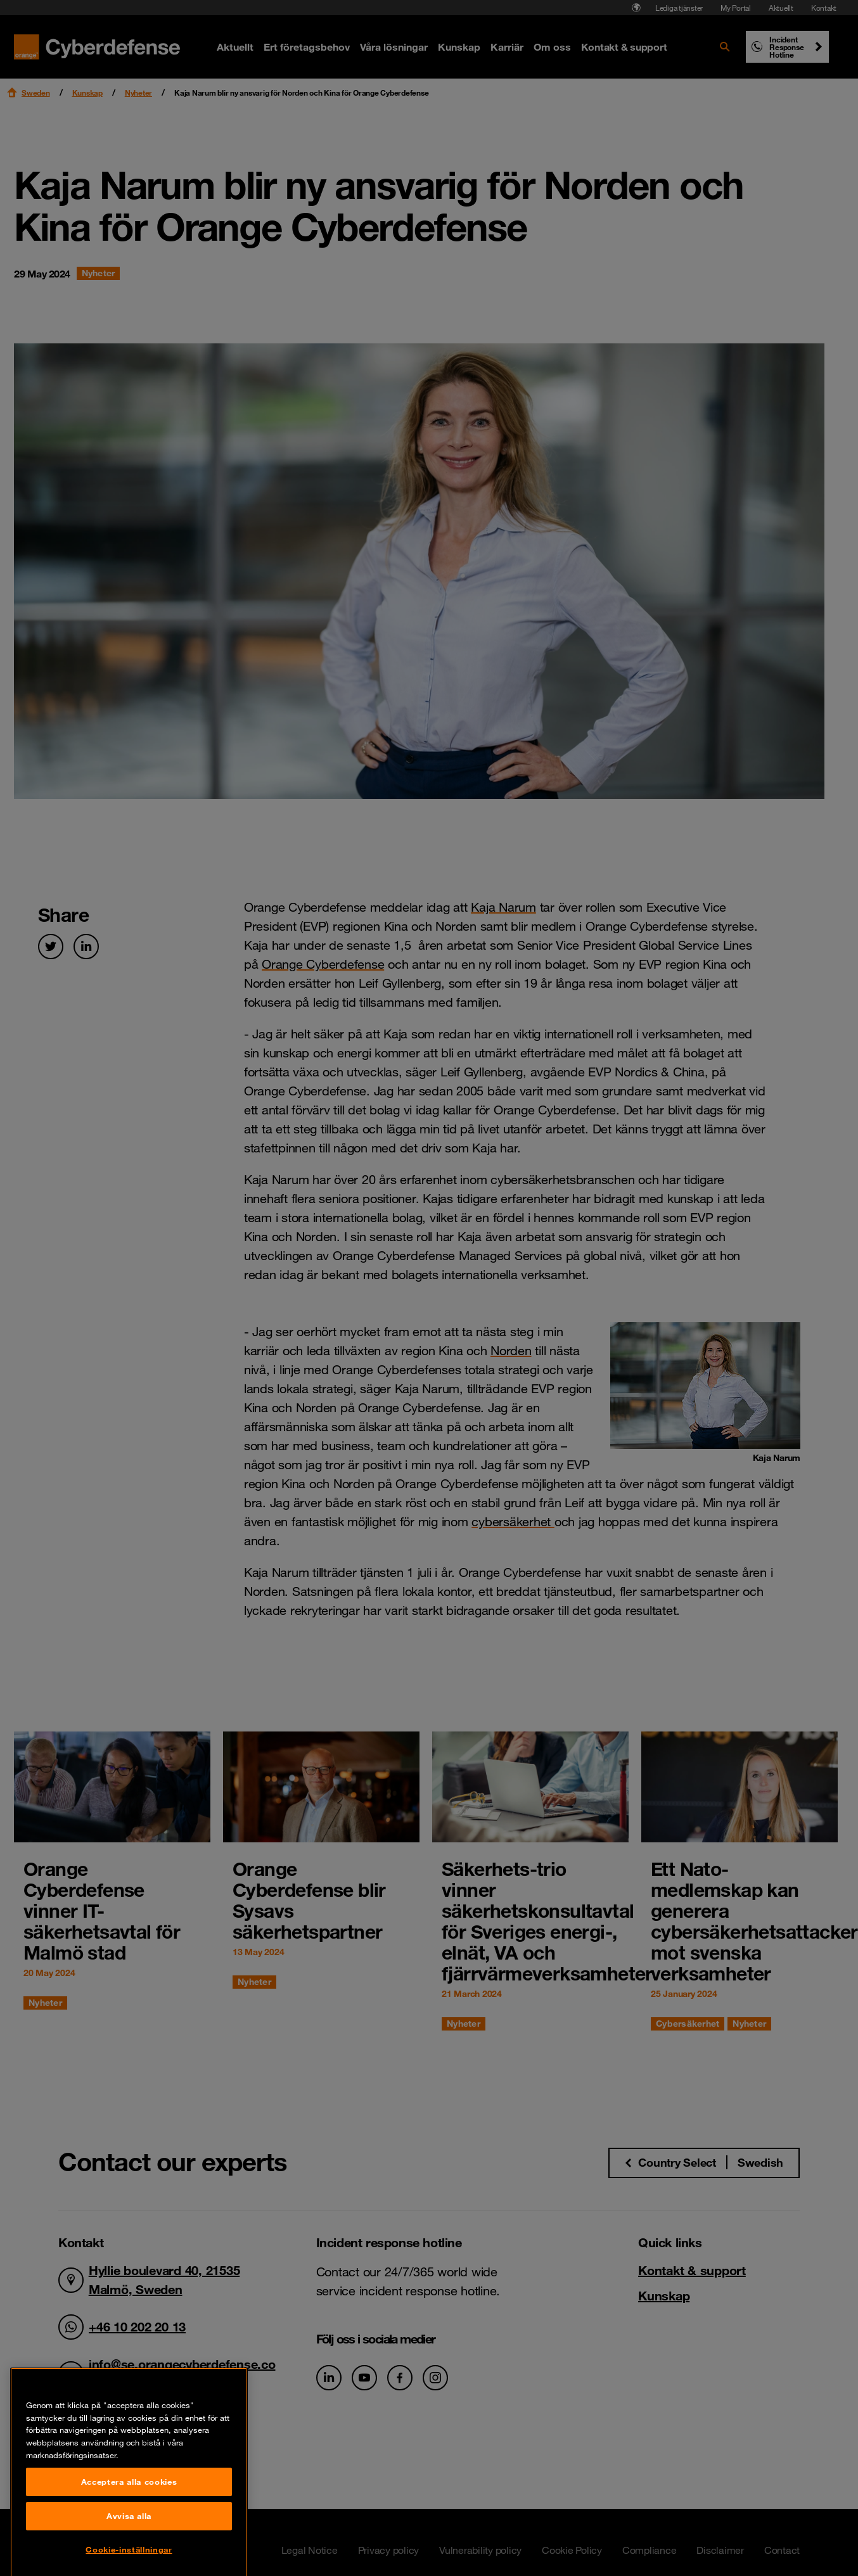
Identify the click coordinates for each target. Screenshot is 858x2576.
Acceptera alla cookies (129, 2554)
